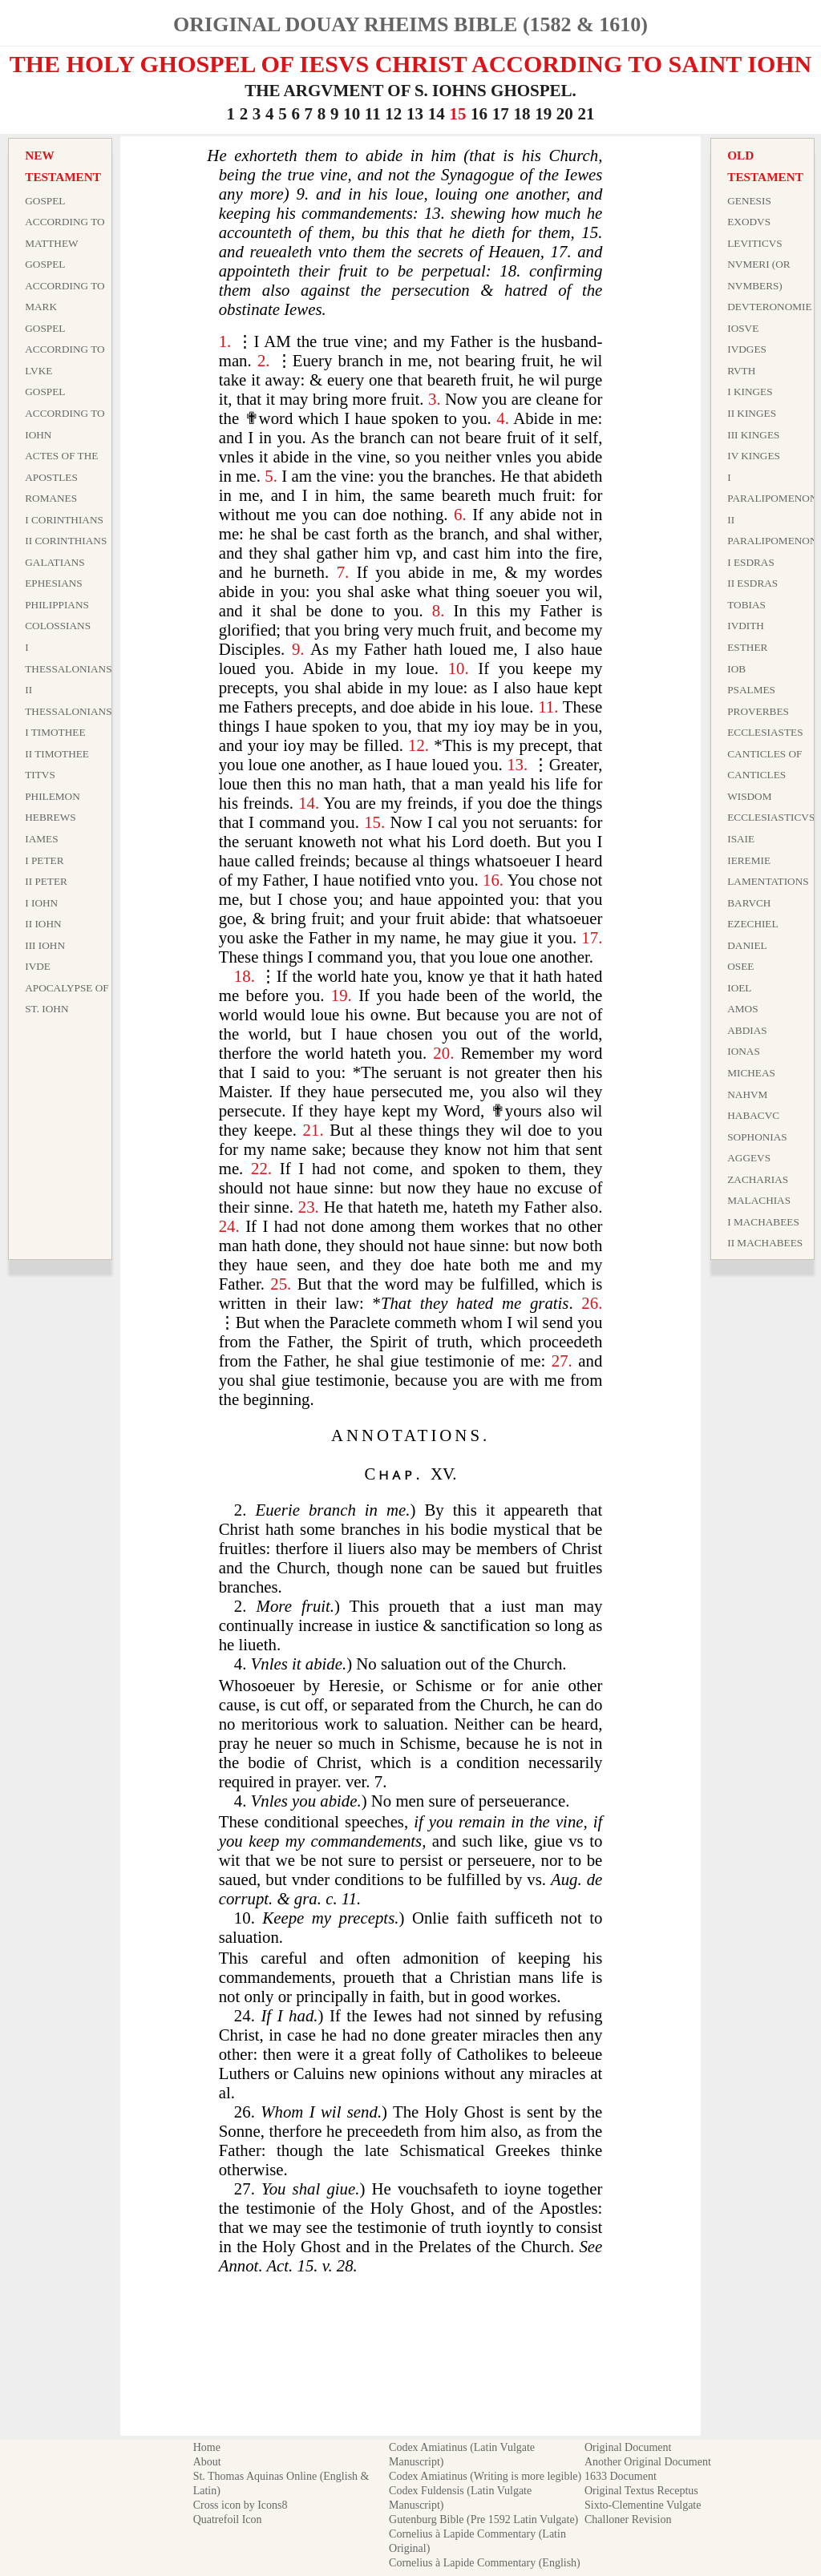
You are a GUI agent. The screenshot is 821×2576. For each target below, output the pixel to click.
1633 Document (620, 2476)
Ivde (38, 966)
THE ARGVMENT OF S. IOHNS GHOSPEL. (410, 90)
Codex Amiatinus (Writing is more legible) (485, 2476)
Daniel (746, 945)
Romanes (51, 498)
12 (393, 113)
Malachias (759, 1200)
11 (373, 113)
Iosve (742, 328)
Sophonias (757, 1137)
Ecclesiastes (765, 732)
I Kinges (749, 392)
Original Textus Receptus (641, 2491)
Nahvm (747, 1094)
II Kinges (751, 413)
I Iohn (41, 903)
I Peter (44, 860)
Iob (736, 669)
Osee (740, 966)
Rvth (741, 371)
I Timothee (55, 732)
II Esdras (752, 583)
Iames (41, 839)
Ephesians (54, 583)
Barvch (748, 903)
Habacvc (753, 1115)
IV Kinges (753, 456)
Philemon (52, 796)
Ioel (739, 988)
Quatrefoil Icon (227, 2519)
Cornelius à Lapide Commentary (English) (484, 2563)
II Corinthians (66, 541)
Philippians (57, 605)
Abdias (746, 1030)
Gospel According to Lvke (64, 349)
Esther (747, 647)
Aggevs (748, 1158)
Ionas (743, 1051)
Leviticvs (755, 243)
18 (521, 113)
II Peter (46, 881)
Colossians (58, 626)
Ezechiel (752, 924)
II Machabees (765, 1243)
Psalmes (751, 690)
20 (564, 113)
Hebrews (50, 817)
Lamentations (767, 881)
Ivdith (745, 626)
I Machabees (763, 1222)
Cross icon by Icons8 (240, 2505)
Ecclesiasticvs (771, 817)
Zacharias (757, 1179)
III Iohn (45, 945)
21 (586, 113)
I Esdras (750, 562)
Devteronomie (769, 307)
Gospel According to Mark (64, 285)
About (207, 2462)
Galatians (54, 562)
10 (351, 113)
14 (436, 113)
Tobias (746, 605)
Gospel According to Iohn (64, 413)
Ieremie (748, 860)
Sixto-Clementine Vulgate (643, 2505)
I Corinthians (64, 520)
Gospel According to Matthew (64, 222)
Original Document (627, 2447)
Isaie (740, 839)
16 (479, 113)
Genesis (749, 201)
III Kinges (753, 435)
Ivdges (746, 349)
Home (206, 2447)
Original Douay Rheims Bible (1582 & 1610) (410, 24)
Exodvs (748, 222)
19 (543, 113)
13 (414, 113)
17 (500, 113)
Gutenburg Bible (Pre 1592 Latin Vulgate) (483, 2519)
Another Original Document (647, 2462)
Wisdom (749, 796)
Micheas (751, 1073)
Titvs (40, 775)
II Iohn (43, 924)
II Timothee (57, 754)
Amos (742, 1009)
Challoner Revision (628, 2519)
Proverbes (758, 711)
